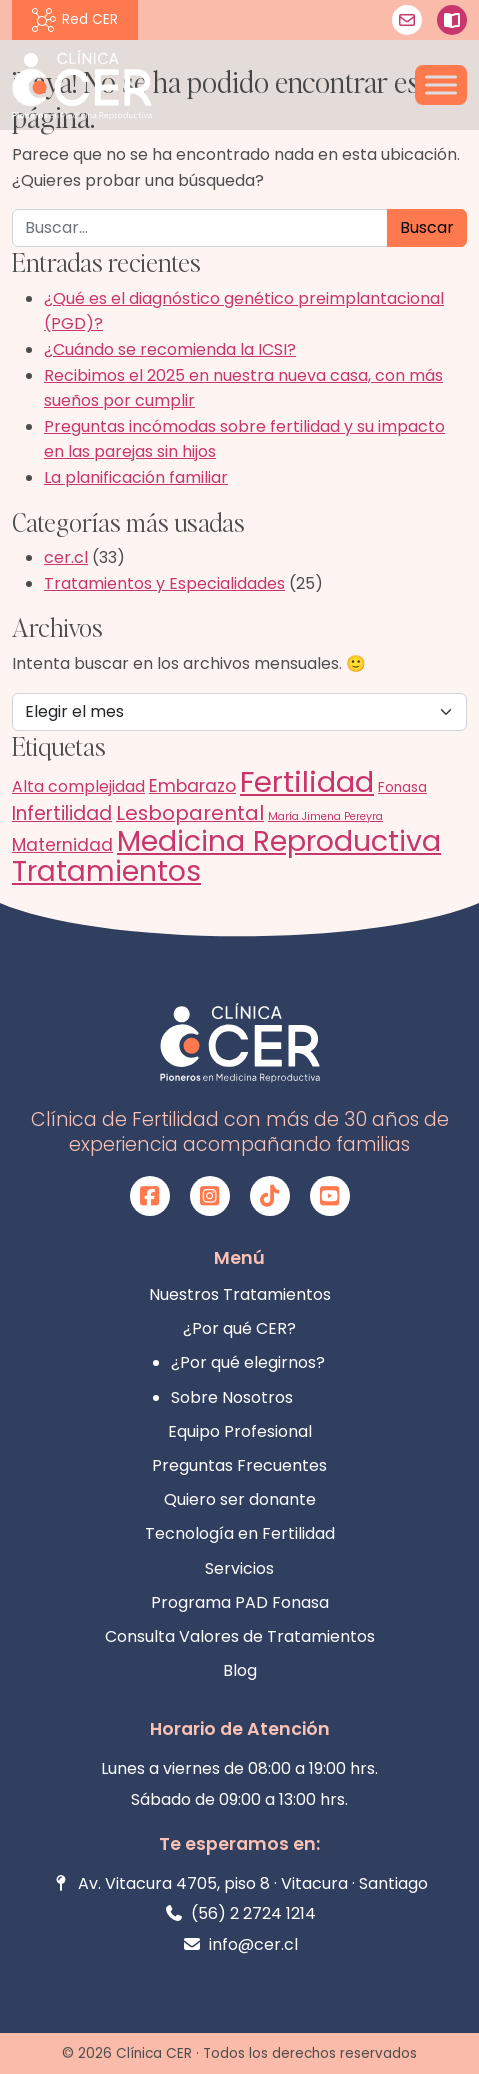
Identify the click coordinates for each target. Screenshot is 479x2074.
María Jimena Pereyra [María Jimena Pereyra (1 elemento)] (325, 816)
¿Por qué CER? (239, 1328)
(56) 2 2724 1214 (240, 1913)
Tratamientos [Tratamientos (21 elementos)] (106, 871)
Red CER (75, 20)
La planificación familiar (136, 477)
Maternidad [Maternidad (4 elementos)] (62, 845)
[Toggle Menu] (441, 84)
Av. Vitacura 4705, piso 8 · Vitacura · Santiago (239, 1883)
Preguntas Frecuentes (239, 1465)
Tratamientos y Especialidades (164, 583)
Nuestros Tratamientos (240, 1294)
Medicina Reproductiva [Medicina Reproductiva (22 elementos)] (279, 841)
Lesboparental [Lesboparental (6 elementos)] (190, 813)
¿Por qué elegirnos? (248, 1362)
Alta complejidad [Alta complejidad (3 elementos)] (78, 786)
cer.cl (66, 557)
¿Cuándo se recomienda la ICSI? (170, 349)
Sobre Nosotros (232, 1397)
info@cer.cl (240, 1944)
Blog (240, 1670)
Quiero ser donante (240, 1499)
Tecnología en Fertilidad (240, 1533)
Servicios (239, 1568)
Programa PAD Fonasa (240, 1602)
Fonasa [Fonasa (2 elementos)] (402, 787)
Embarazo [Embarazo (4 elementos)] (192, 786)
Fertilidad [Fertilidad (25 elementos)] (307, 781)
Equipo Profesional (240, 1431)
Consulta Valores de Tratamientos (240, 1636)
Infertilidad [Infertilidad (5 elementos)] (62, 813)
